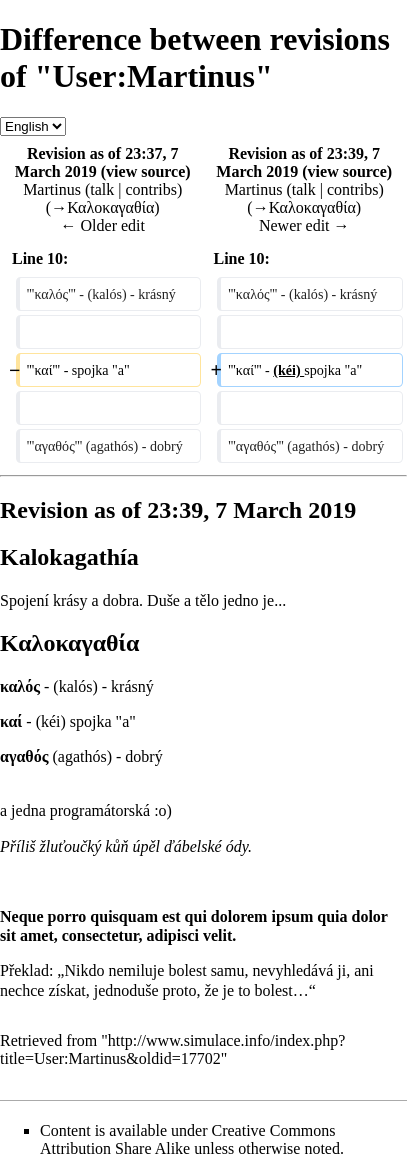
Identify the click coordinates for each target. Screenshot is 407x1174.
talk (102, 189)
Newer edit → (304, 225)
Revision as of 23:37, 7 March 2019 (97, 162)
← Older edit (103, 225)
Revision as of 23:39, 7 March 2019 (298, 162)
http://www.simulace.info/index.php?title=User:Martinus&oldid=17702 (172, 1049)
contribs (151, 189)
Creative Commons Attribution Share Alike (188, 1139)
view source (145, 171)
